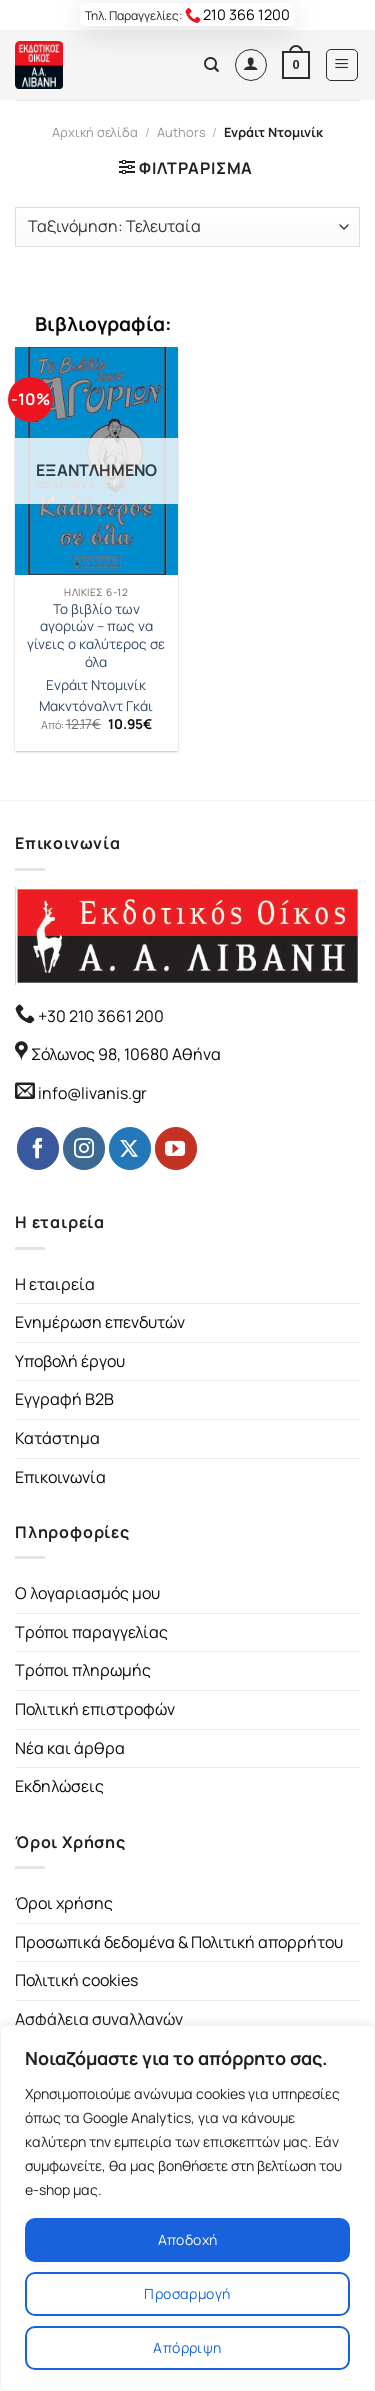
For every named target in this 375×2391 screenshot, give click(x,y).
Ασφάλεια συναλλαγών (99, 2019)
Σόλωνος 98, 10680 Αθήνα (126, 1054)
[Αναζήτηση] (211, 65)
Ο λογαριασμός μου (87, 1593)
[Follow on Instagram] (84, 1148)
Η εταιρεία (55, 1284)
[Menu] (342, 65)
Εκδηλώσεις (59, 1786)
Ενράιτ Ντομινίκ (96, 685)
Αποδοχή (188, 2239)
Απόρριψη (187, 2347)
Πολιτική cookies (76, 1980)
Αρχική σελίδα (95, 132)
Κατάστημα (57, 1438)
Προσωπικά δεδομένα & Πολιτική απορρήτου (179, 1942)
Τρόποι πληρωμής (83, 1670)
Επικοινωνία (60, 1477)
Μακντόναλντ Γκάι (96, 706)
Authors (181, 132)
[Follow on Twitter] (130, 1148)
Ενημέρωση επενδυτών (100, 1322)
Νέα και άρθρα (70, 1748)
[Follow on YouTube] (176, 1148)
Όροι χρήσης (64, 1903)
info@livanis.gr (92, 1093)
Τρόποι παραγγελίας (91, 1632)
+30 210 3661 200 (99, 1016)
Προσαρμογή (187, 2293)
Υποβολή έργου (70, 1361)
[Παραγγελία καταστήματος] (187, 227)
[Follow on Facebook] (38, 1148)
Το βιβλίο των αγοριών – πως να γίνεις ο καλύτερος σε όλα (96, 636)
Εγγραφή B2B (64, 1399)
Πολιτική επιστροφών (95, 1709)
